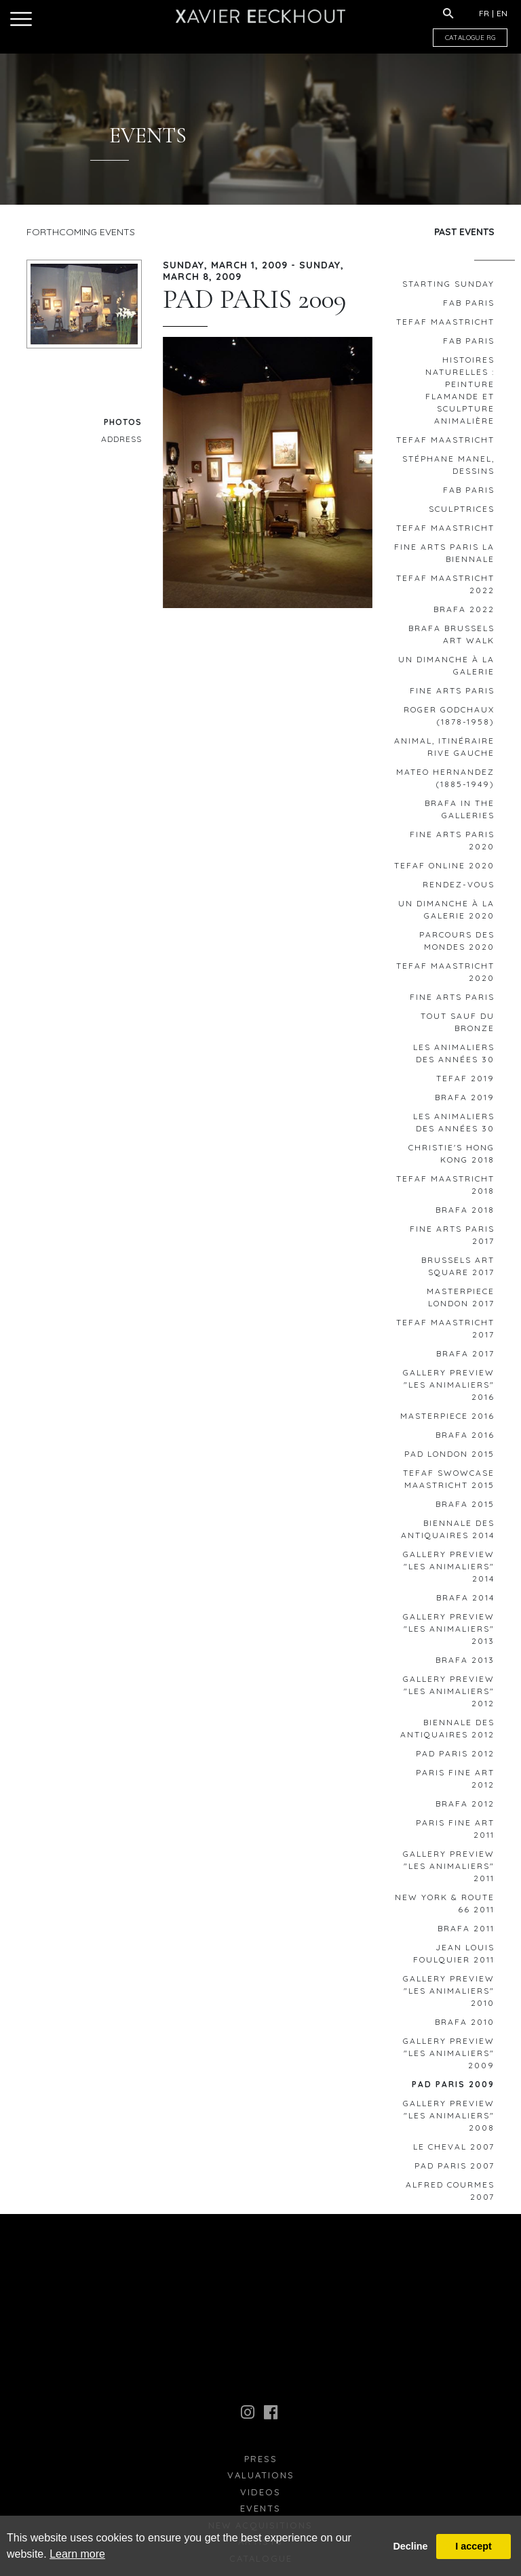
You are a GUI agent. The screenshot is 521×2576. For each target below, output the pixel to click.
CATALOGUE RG (470, 37)
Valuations (260, 2479)
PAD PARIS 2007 (454, 2170)
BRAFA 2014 (465, 1602)
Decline (410, 2546)
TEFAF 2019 (465, 1083)
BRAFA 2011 (466, 1933)
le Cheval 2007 (454, 2151)
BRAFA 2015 (465, 1509)
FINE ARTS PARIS (452, 695)
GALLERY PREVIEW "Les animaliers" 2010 (449, 1995)
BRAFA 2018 (465, 1214)
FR (484, 13)
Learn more (77, 2554)
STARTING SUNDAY (448, 288)
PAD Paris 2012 (455, 1758)
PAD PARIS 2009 (453, 2089)
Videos (260, 2496)
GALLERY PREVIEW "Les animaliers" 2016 (449, 1389)
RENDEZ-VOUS (459, 889)
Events (260, 2513)
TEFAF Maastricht (445, 444)
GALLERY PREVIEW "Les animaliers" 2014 (449, 1571)
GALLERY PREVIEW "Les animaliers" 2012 (449, 1695)
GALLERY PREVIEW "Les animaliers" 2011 (449, 1870)
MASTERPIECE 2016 (447, 1420)
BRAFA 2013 (465, 1664)
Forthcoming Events (80, 232)
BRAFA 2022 (464, 614)
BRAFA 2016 (465, 1439)
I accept (473, 2546)
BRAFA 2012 (465, 1808)
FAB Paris (469, 307)
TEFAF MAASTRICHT (445, 326)
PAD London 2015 (449, 1458)
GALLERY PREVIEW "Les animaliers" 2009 (449, 2057)
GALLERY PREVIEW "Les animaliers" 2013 (449, 1633)
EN (502, 13)
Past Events (464, 232)
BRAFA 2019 (465, 1102)
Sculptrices (462, 513)
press (260, 2463)
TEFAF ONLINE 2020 (444, 870)
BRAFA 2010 (465, 2026)
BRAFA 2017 (465, 1358)
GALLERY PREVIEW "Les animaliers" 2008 (449, 2120)
